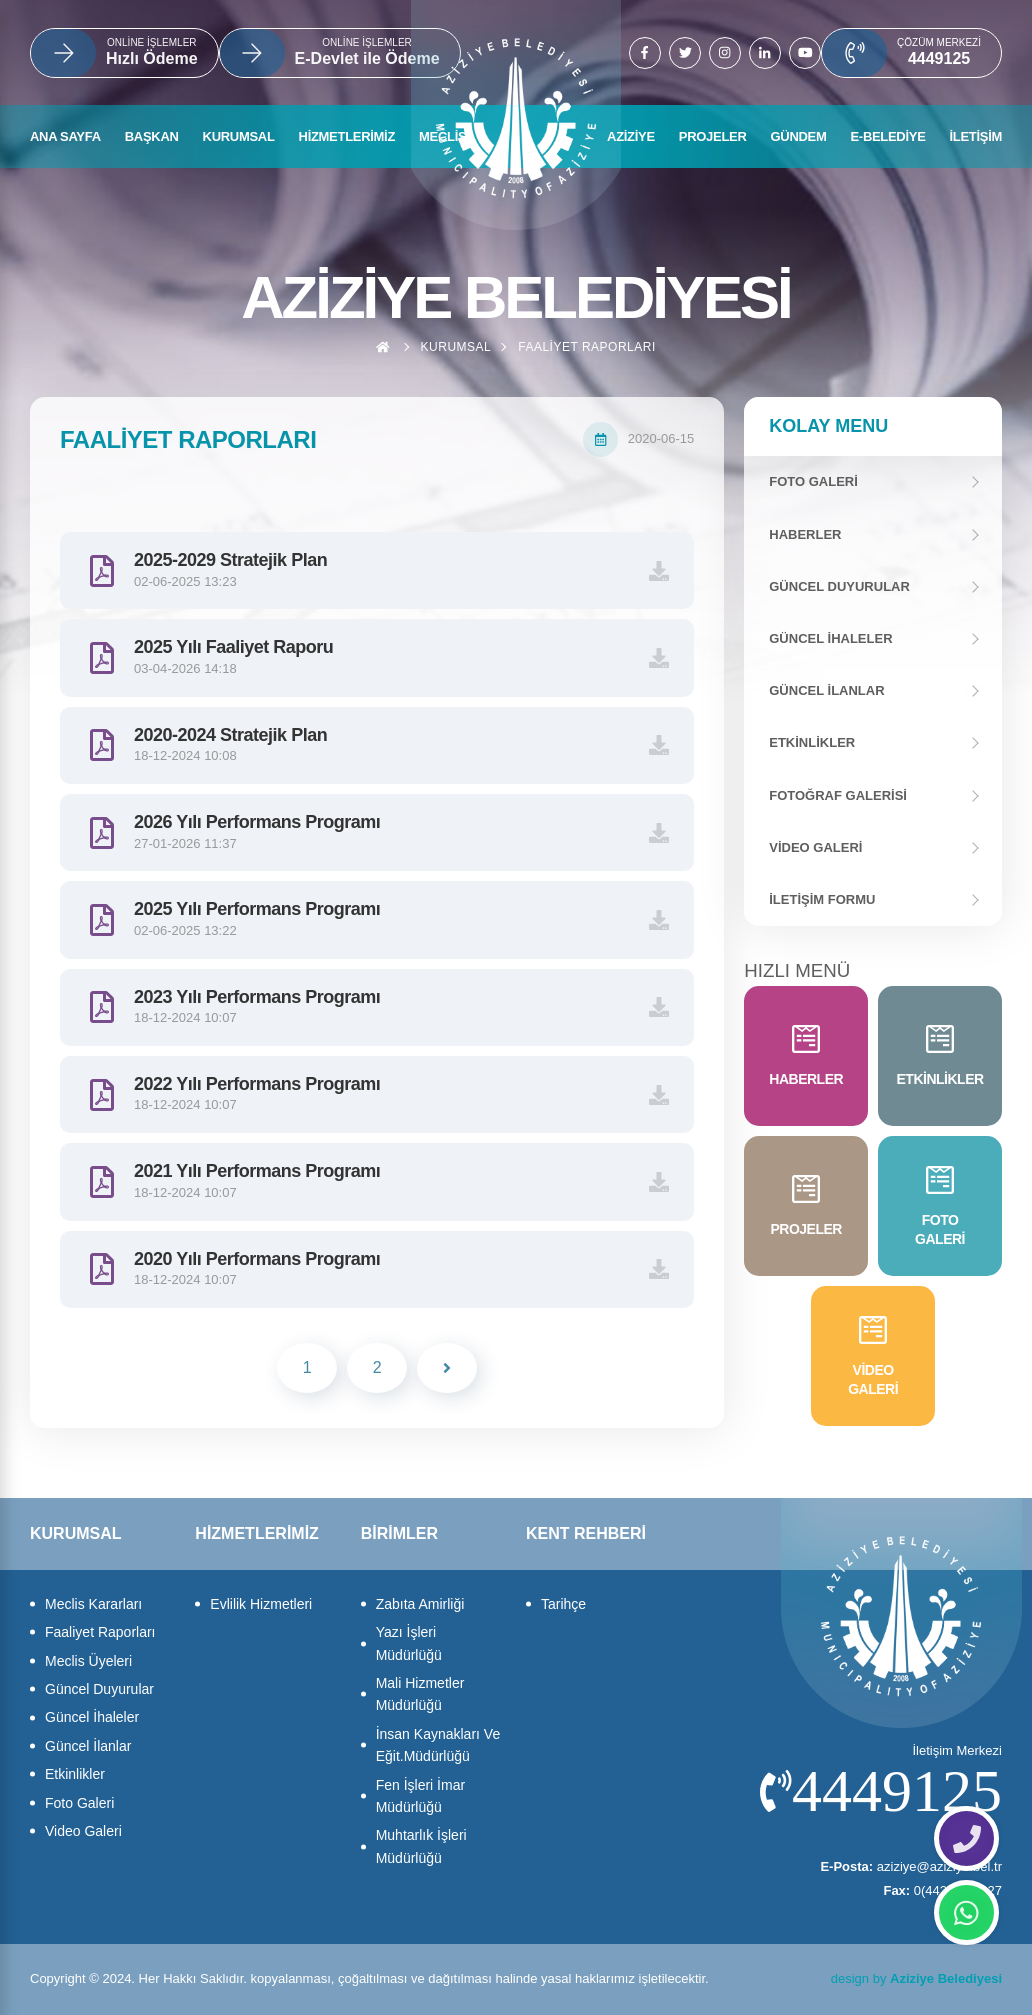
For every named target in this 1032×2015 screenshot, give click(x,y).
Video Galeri (815, 847)
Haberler (805, 534)
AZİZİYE (631, 136)
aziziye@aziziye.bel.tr (911, 1866)
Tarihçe (563, 1604)
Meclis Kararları (93, 1604)
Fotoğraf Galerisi (838, 795)
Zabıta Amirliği (420, 1604)
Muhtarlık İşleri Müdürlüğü (421, 1846)
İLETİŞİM (976, 136)
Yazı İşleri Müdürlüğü (409, 1643)
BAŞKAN (152, 136)
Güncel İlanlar (826, 690)
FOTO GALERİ (813, 481)
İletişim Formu (822, 899)
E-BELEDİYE (887, 136)
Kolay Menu (828, 426)
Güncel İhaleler (830, 638)
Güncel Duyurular (839, 586)
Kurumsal (456, 347)
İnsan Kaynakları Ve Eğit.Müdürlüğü (438, 1745)
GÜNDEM (799, 136)
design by (916, 1978)
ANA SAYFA (65, 136)
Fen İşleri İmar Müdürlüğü (420, 1796)
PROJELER (713, 136)
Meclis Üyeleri (88, 1661)
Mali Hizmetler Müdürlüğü (420, 1694)
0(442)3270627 (942, 1890)
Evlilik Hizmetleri (261, 1604)
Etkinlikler (812, 742)
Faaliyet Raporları (587, 347)
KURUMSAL (239, 136)
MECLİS (442, 136)
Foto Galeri (79, 1803)
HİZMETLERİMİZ (347, 136)
